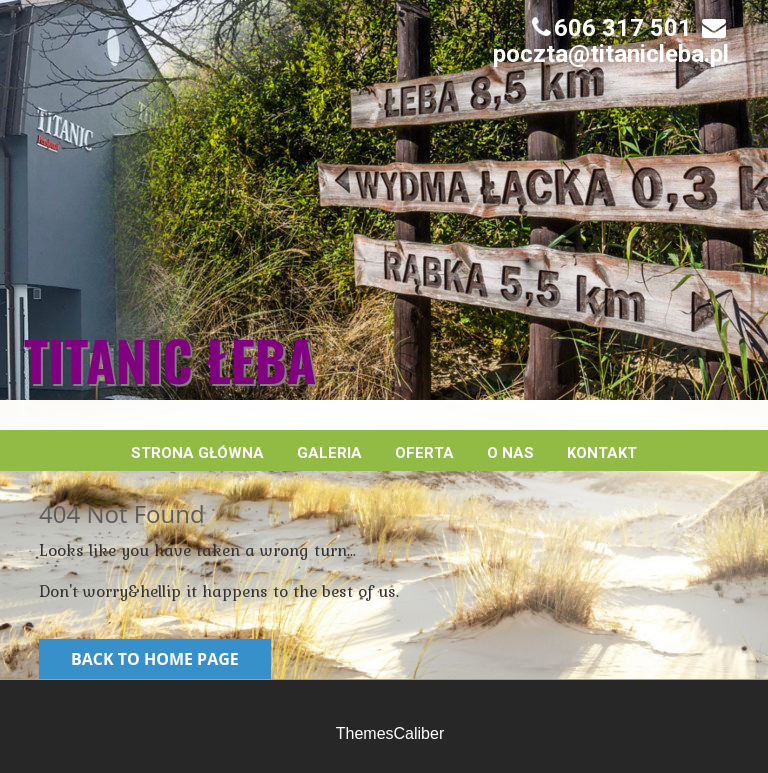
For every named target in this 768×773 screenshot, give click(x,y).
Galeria (329, 453)
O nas (510, 453)
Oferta (424, 453)
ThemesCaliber (390, 733)
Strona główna (197, 453)
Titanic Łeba (170, 360)
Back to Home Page (155, 659)
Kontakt (602, 453)
